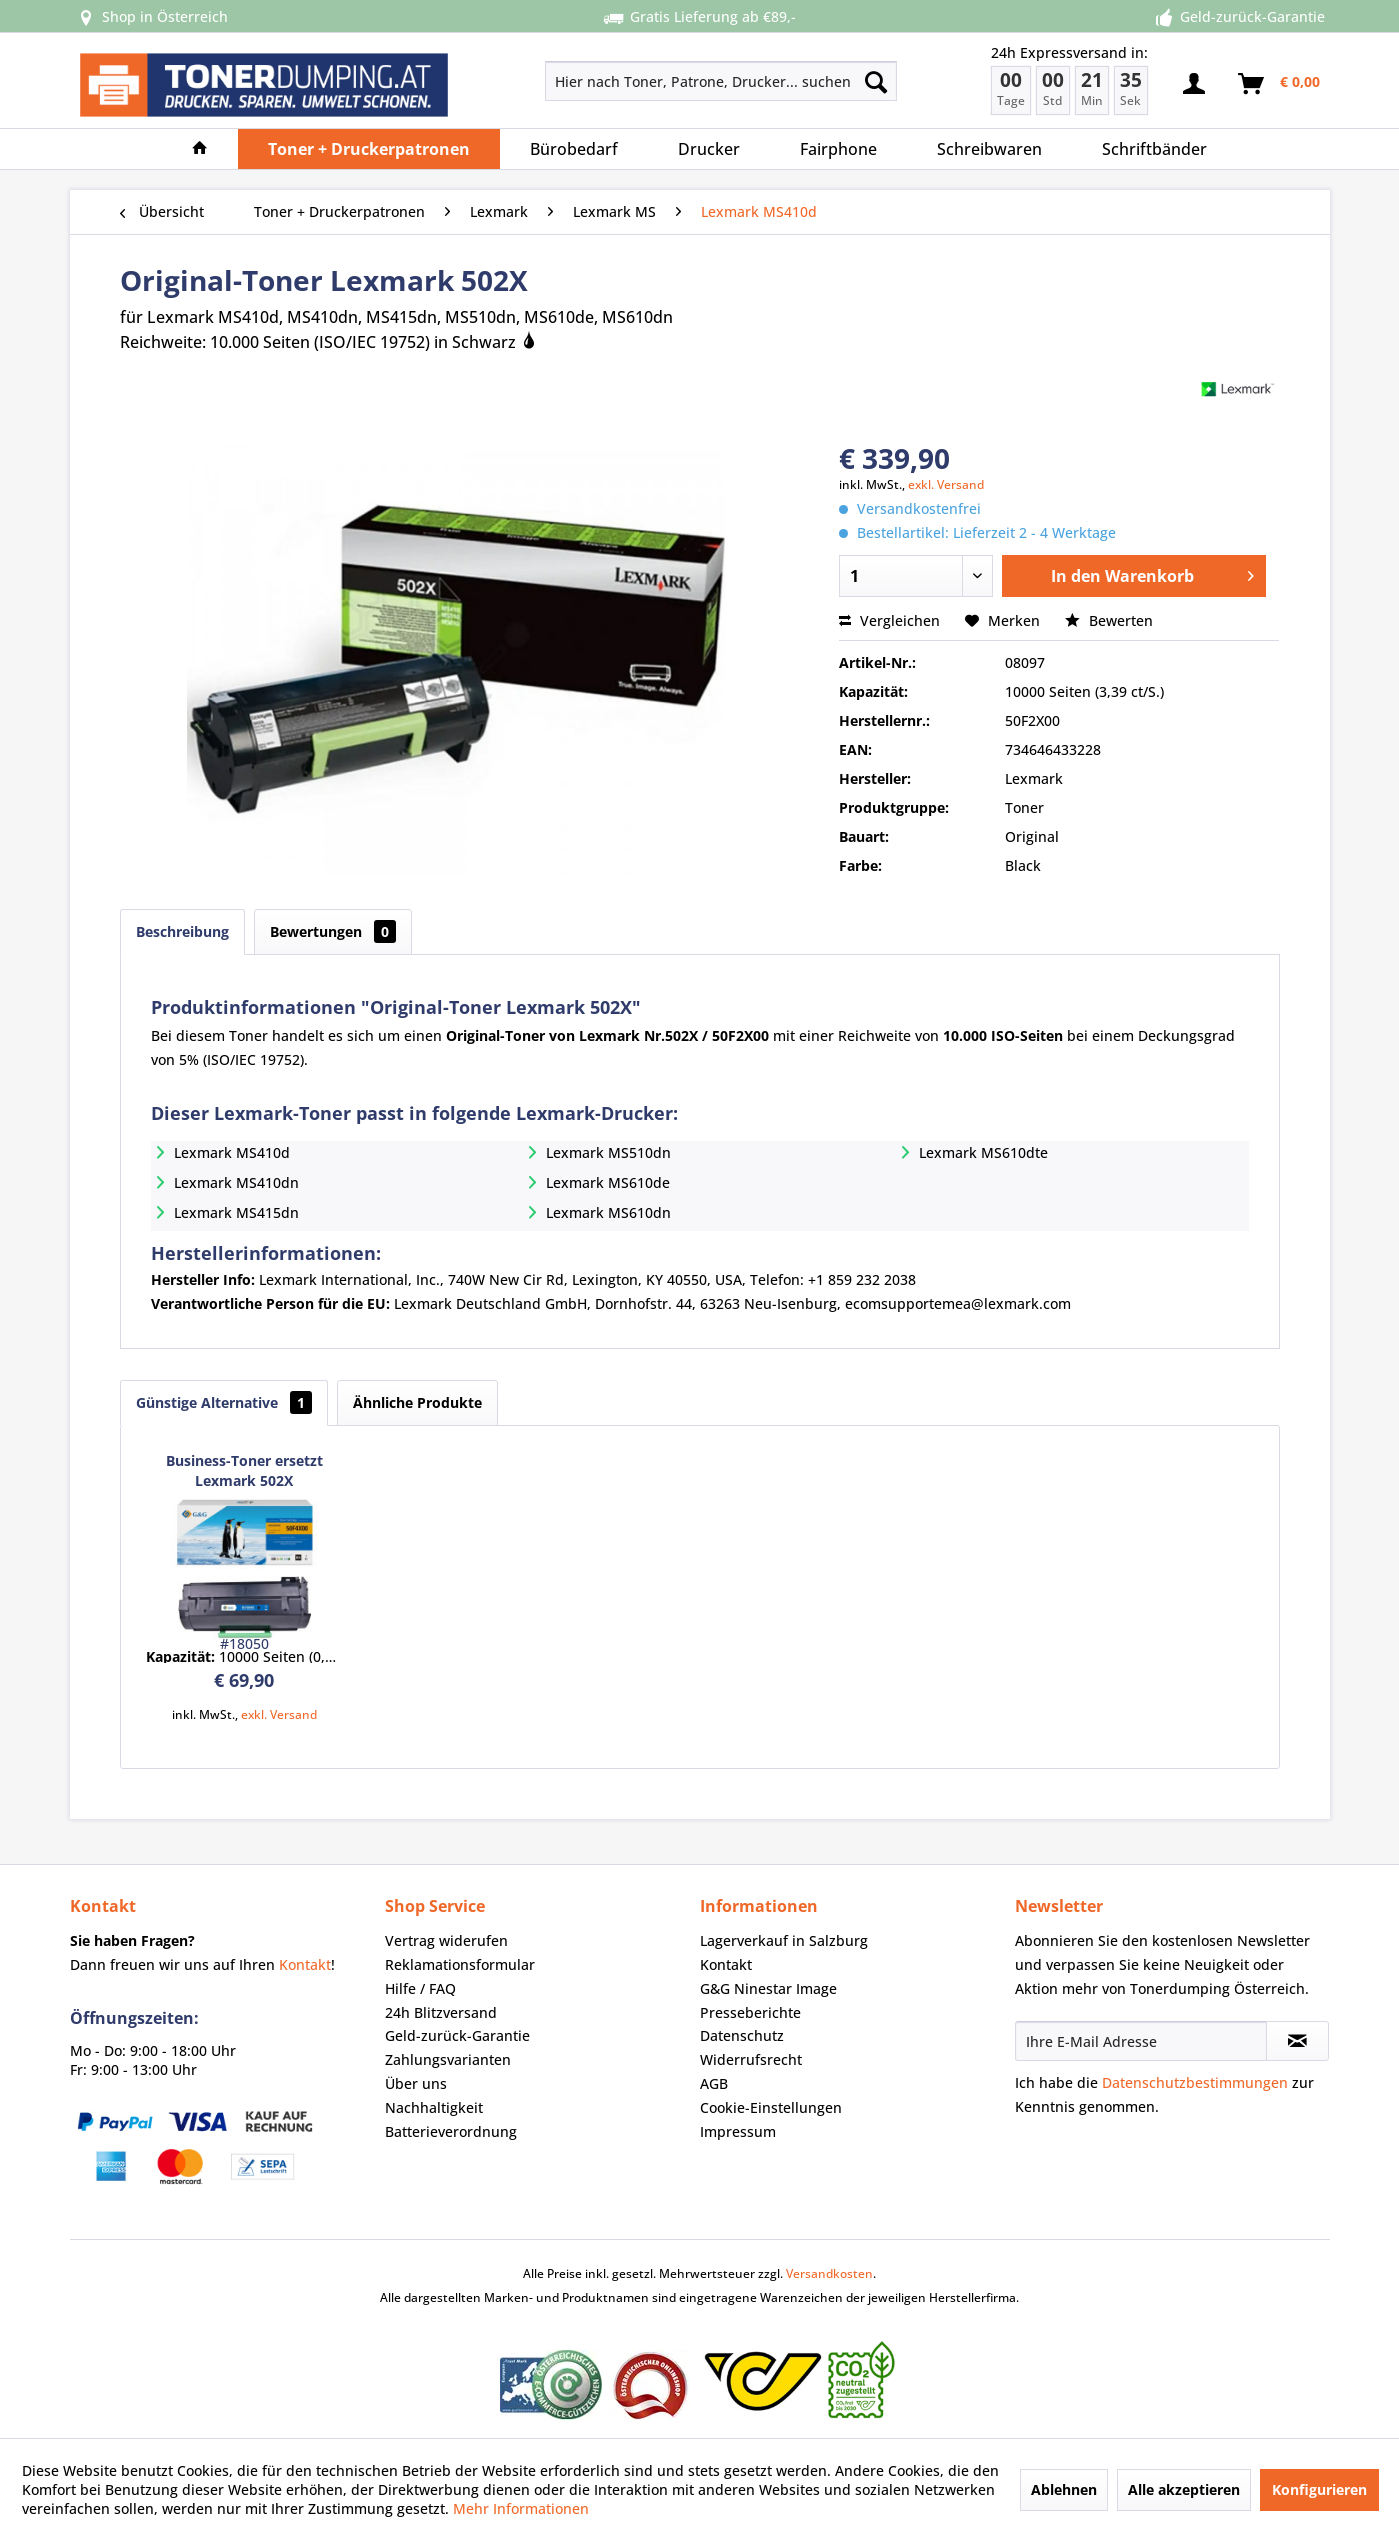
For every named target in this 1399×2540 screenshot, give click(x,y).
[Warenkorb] (1280, 84)
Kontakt (305, 1964)
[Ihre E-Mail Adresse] (1141, 2041)
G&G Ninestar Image (768, 1988)
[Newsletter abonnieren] (1297, 2041)
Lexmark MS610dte (983, 1152)
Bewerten (1109, 620)
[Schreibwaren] (989, 149)
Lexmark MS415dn (236, 1212)
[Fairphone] (838, 149)
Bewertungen (333, 931)
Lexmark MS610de (608, 1182)
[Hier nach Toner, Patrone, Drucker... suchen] (721, 81)
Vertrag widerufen (446, 1940)
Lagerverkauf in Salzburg (784, 1940)
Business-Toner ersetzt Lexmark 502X (244, 1470)
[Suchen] (876, 81)
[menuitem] (650, 81)
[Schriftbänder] (1154, 149)
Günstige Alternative (224, 1402)
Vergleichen (889, 620)
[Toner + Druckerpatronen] (369, 149)
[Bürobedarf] (574, 149)
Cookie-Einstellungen (771, 2107)
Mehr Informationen (521, 2508)
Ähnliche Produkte (417, 1402)
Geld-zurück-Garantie (457, 2035)
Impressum (738, 2131)
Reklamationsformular (460, 1964)
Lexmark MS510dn (608, 1152)
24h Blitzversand (441, 2012)
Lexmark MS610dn (608, 1212)
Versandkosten (829, 2273)
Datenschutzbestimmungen (1195, 2082)
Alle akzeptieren (1184, 2489)
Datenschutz (742, 2035)
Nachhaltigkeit (434, 2107)
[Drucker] (709, 149)
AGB (714, 2083)
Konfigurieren (1319, 2489)
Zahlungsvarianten (448, 2059)
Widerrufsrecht (751, 2059)
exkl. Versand (946, 484)
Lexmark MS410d (232, 1152)
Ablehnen (1064, 2489)
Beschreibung (182, 931)
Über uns (416, 2083)
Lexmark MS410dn (236, 1182)
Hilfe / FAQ (420, 1988)
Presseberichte (750, 2012)
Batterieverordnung (451, 2131)
